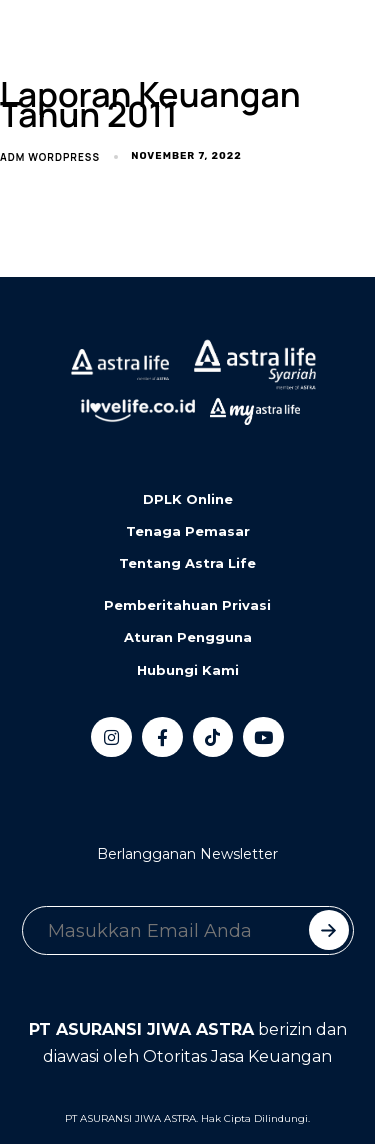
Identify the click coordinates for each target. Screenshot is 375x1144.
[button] (105, 41)
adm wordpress (50, 157)
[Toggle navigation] (30, 41)
